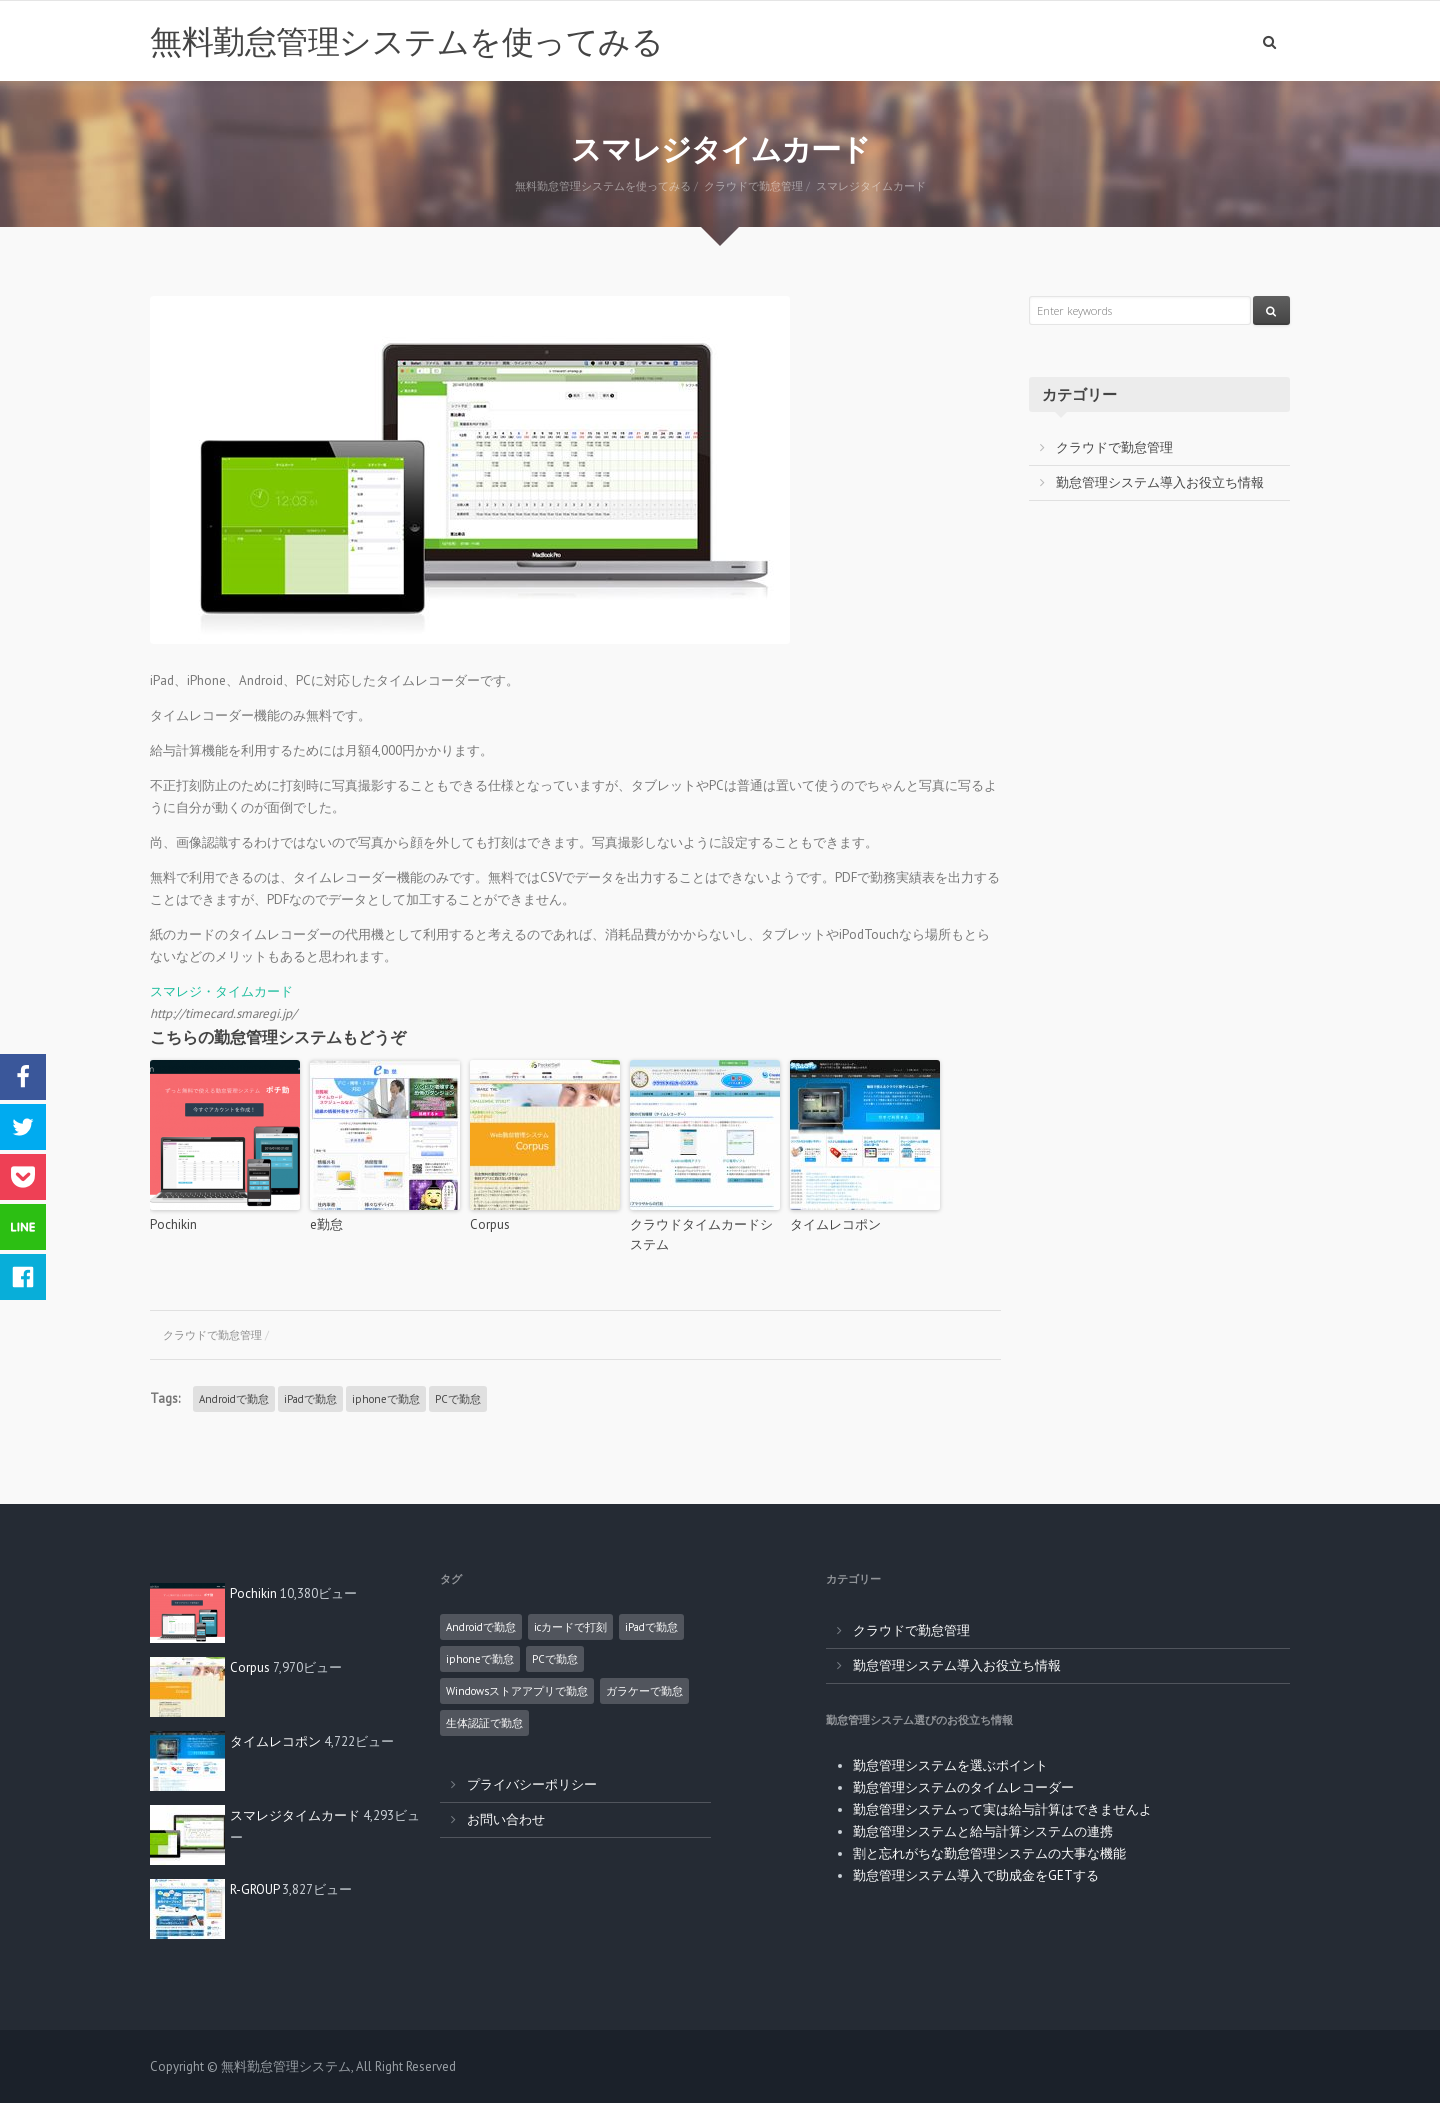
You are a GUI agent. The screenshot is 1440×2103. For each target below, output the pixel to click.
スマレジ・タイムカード (221, 991)
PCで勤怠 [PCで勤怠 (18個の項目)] (555, 1659)
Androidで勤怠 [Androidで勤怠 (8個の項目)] (481, 1627)
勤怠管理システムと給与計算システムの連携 (983, 1831)
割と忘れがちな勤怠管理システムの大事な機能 (989, 1853)
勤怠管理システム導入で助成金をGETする (976, 1875)
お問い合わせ (506, 1819)
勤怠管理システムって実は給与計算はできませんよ (1002, 1809)
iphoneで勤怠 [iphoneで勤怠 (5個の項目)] (480, 1659)
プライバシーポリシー (532, 1784)
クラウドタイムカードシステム (701, 1235)
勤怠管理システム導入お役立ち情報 (1160, 482)
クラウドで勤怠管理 (212, 1335)
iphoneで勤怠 (386, 1399)
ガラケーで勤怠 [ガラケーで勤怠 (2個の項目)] (644, 1691)
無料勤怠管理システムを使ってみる (406, 40)
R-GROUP (254, 1889)
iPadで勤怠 (310, 1399)
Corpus (490, 1224)
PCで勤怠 (458, 1399)
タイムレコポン (835, 1224)
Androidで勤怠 (234, 1399)
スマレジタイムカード (295, 1815)
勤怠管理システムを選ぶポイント (950, 1765)
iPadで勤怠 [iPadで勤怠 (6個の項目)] (651, 1627)
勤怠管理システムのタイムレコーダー (963, 1787)
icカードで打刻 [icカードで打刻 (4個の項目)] (570, 1627)
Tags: (165, 1398)
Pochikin (173, 1224)
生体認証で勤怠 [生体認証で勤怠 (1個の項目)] (484, 1723)
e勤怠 (326, 1224)
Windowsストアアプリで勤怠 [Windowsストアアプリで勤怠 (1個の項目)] (517, 1691)
